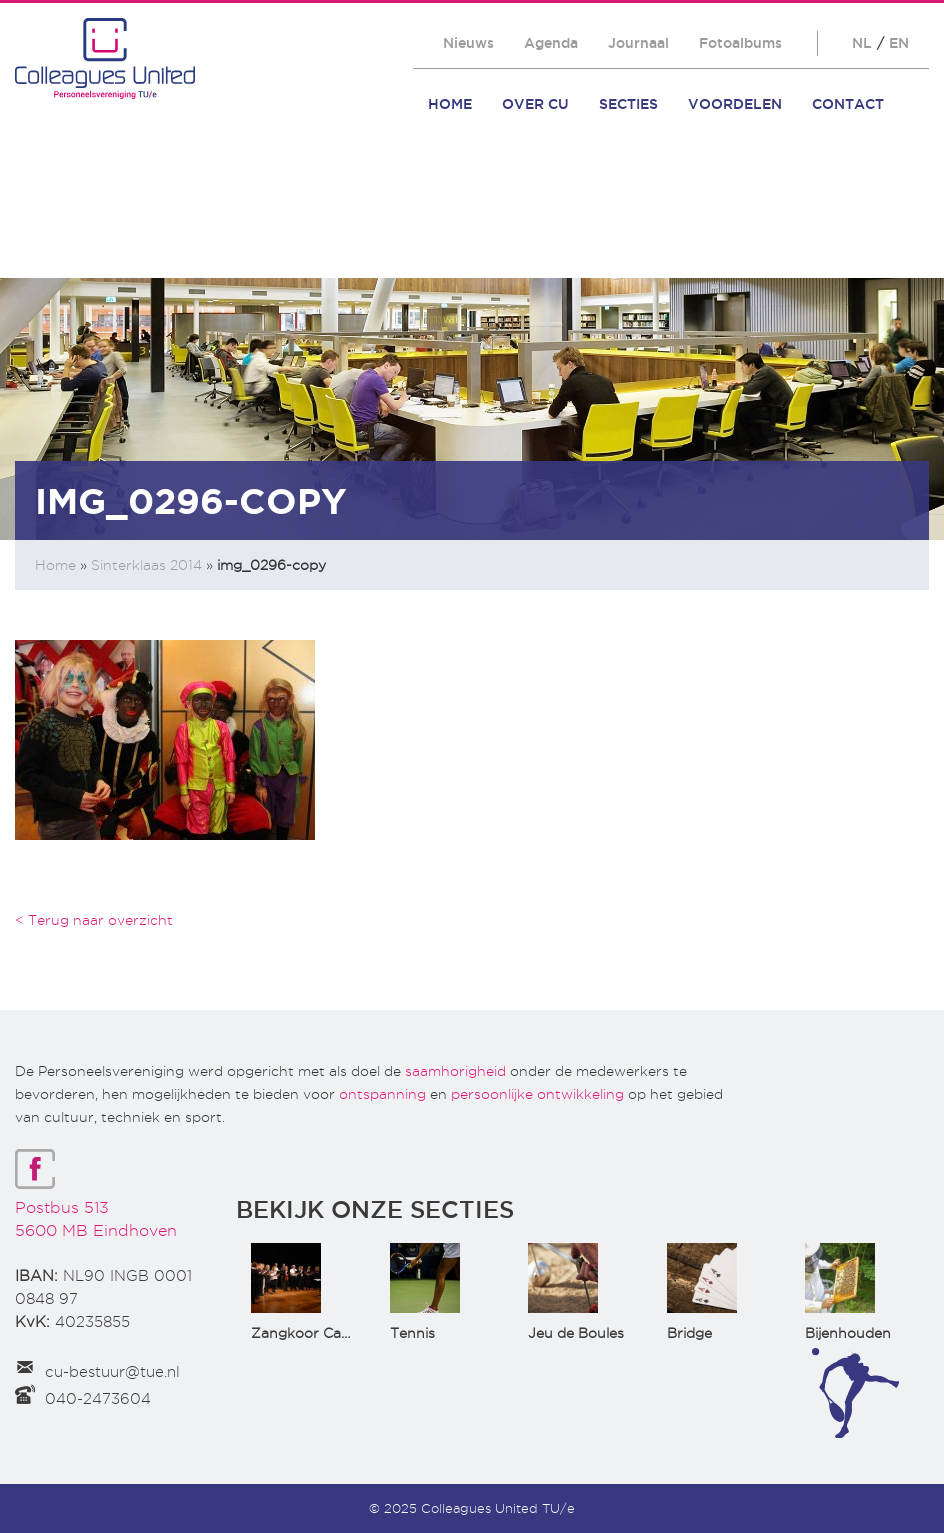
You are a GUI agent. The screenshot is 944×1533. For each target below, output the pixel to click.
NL (862, 43)
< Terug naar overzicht (94, 920)
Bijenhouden (848, 1333)
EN (899, 43)
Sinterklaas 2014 (146, 565)
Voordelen (735, 104)
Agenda (551, 43)
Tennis (412, 1333)
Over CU (535, 104)
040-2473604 (98, 1399)
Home (450, 104)
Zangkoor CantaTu (316, 1333)
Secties (628, 104)
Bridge (689, 1333)
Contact (848, 104)
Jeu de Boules (576, 1333)
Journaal (638, 43)
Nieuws (468, 43)
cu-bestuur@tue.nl (112, 1372)
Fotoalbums (740, 43)
